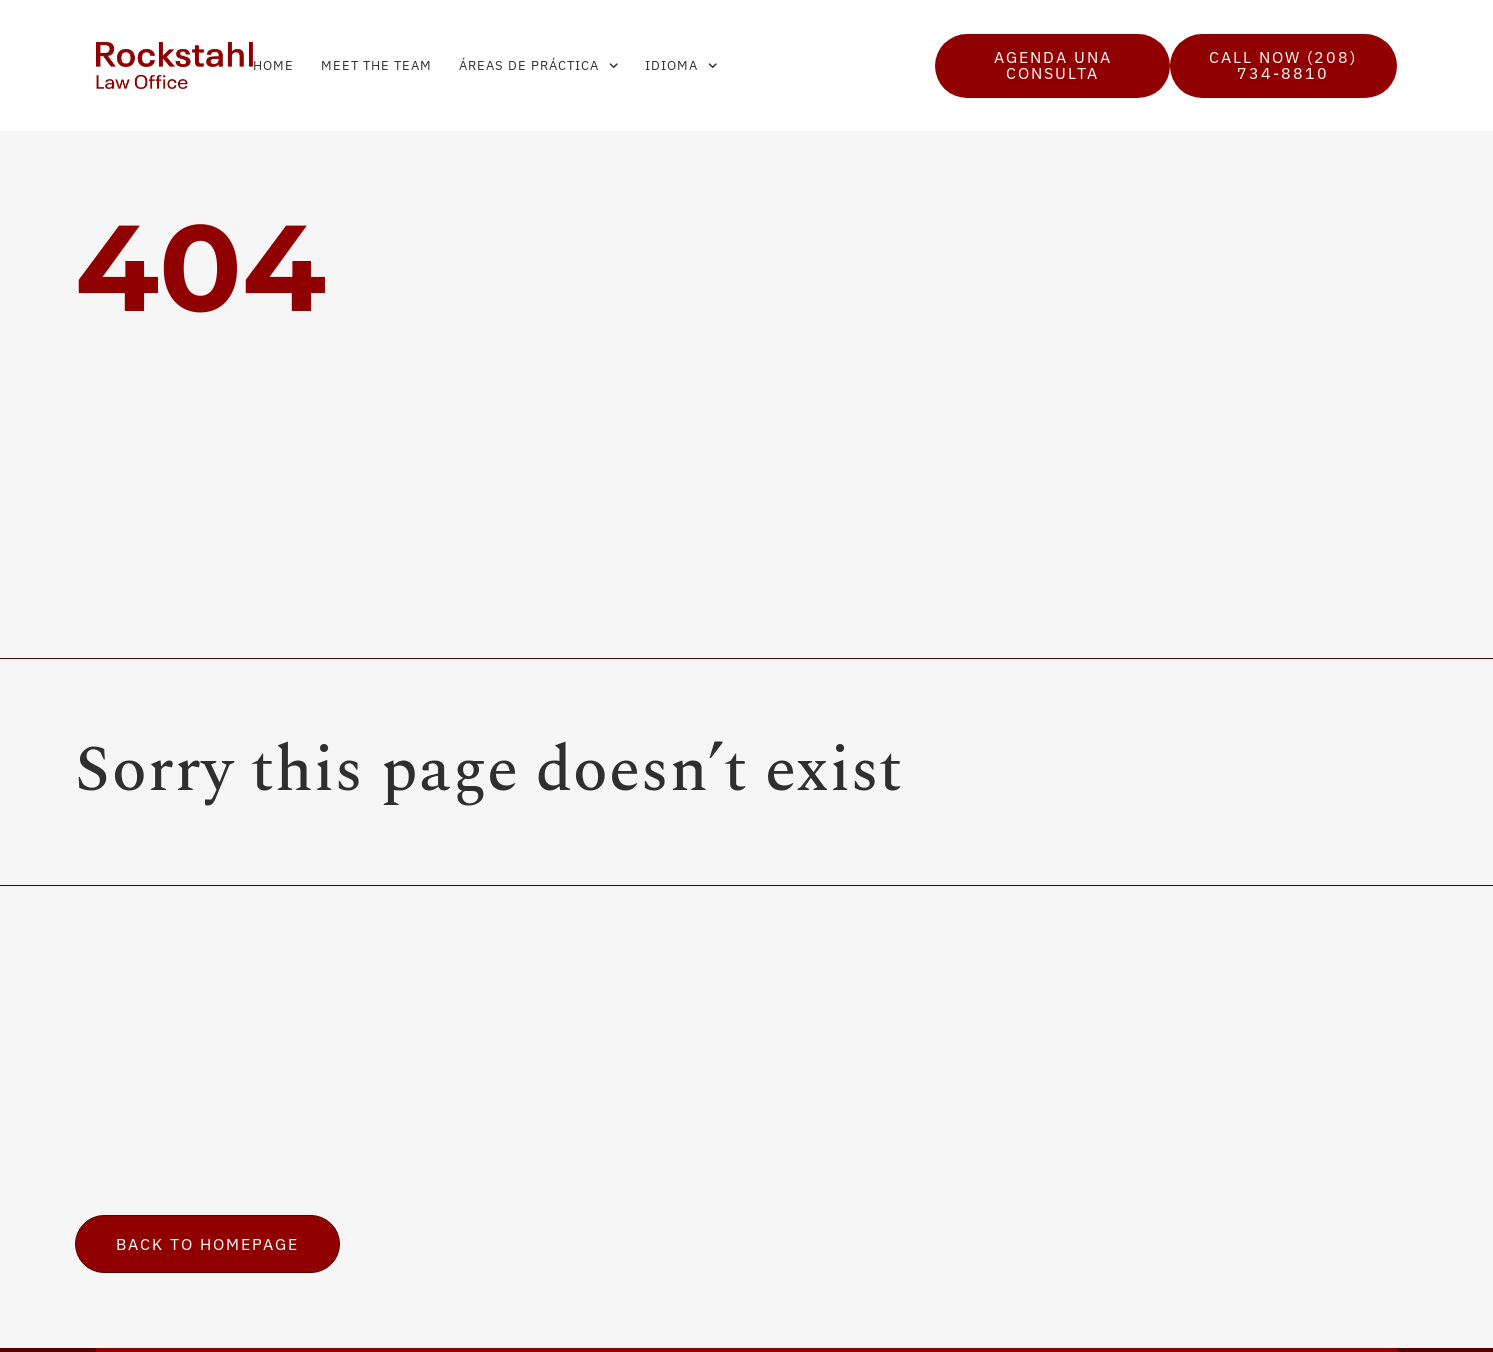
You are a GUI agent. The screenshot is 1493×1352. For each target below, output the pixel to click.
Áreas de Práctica (538, 65)
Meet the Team (376, 65)
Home (273, 65)
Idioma (681, 65)
